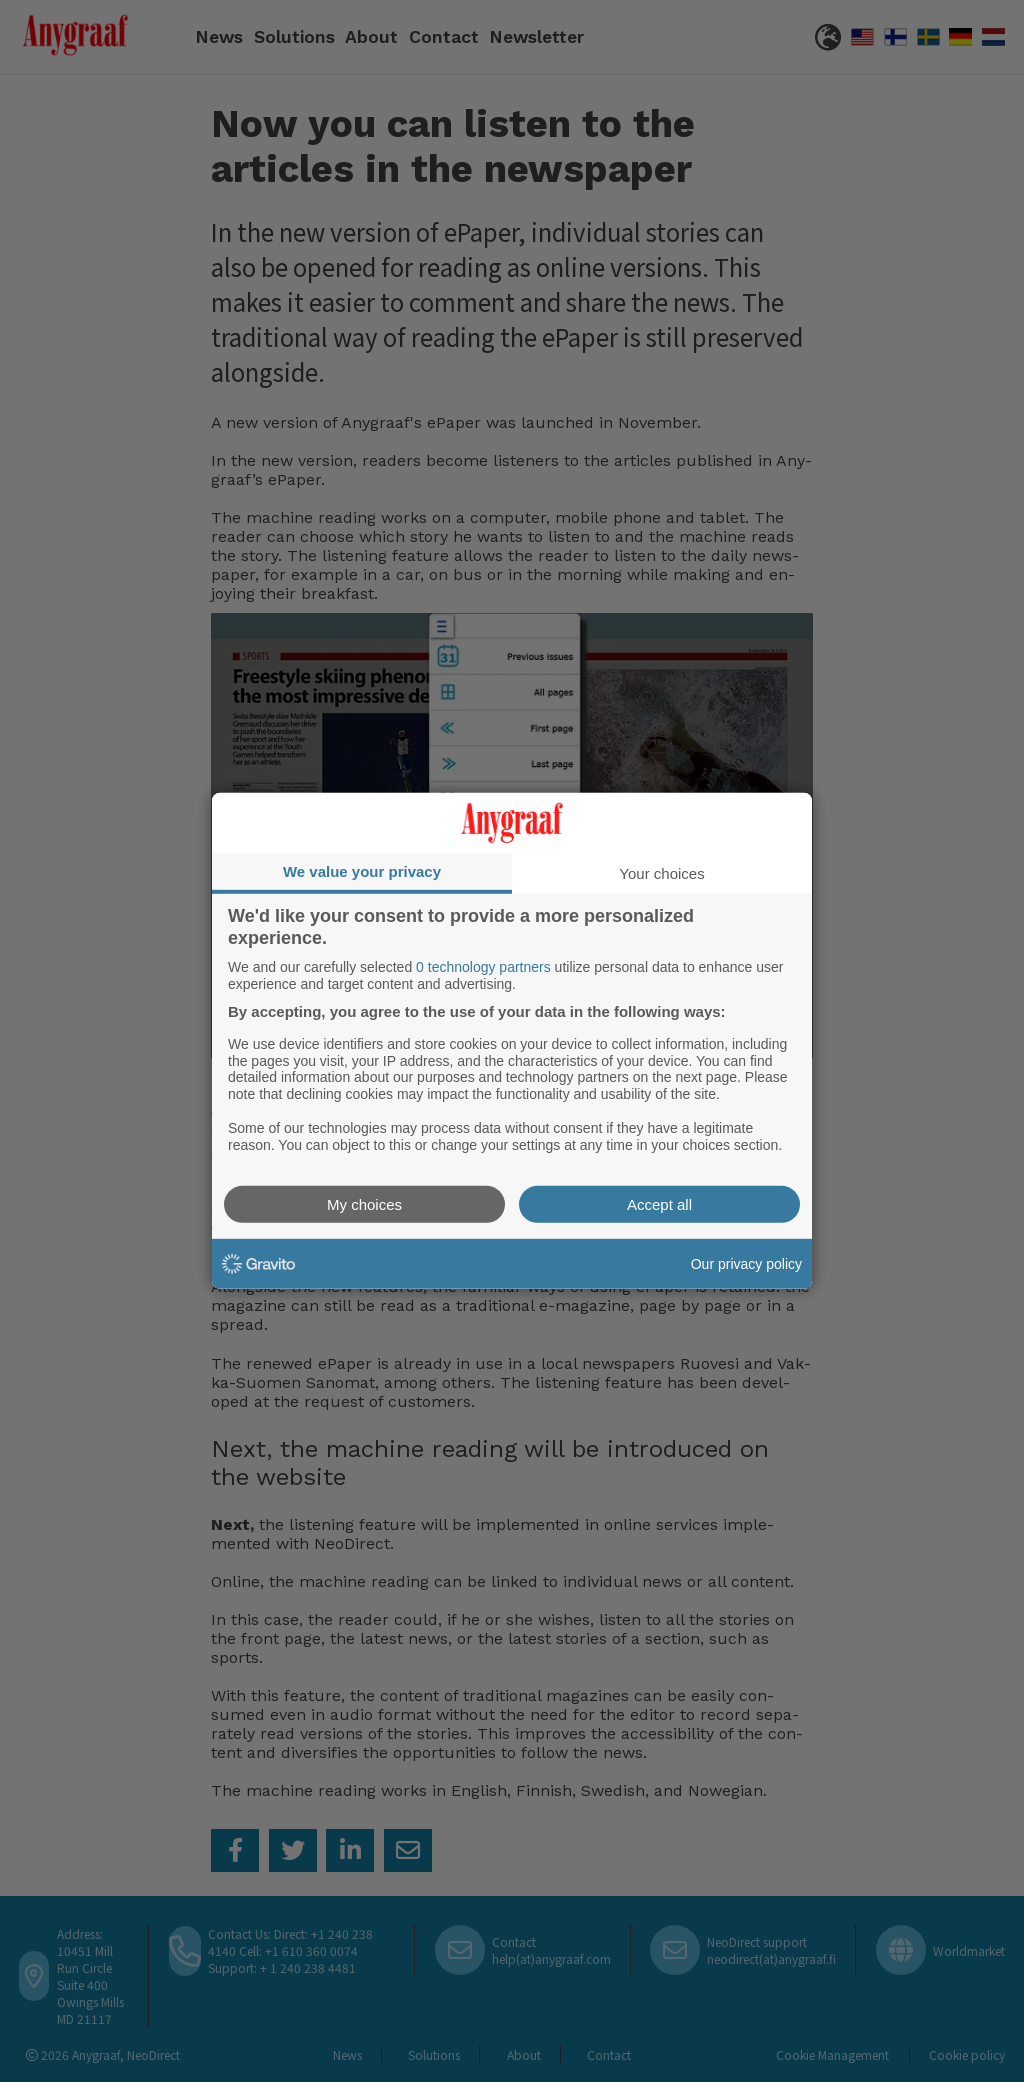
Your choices (661, 873)
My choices (364, 1204)
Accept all (659, 1204)
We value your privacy (362, 871)
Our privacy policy (746, 1264)
